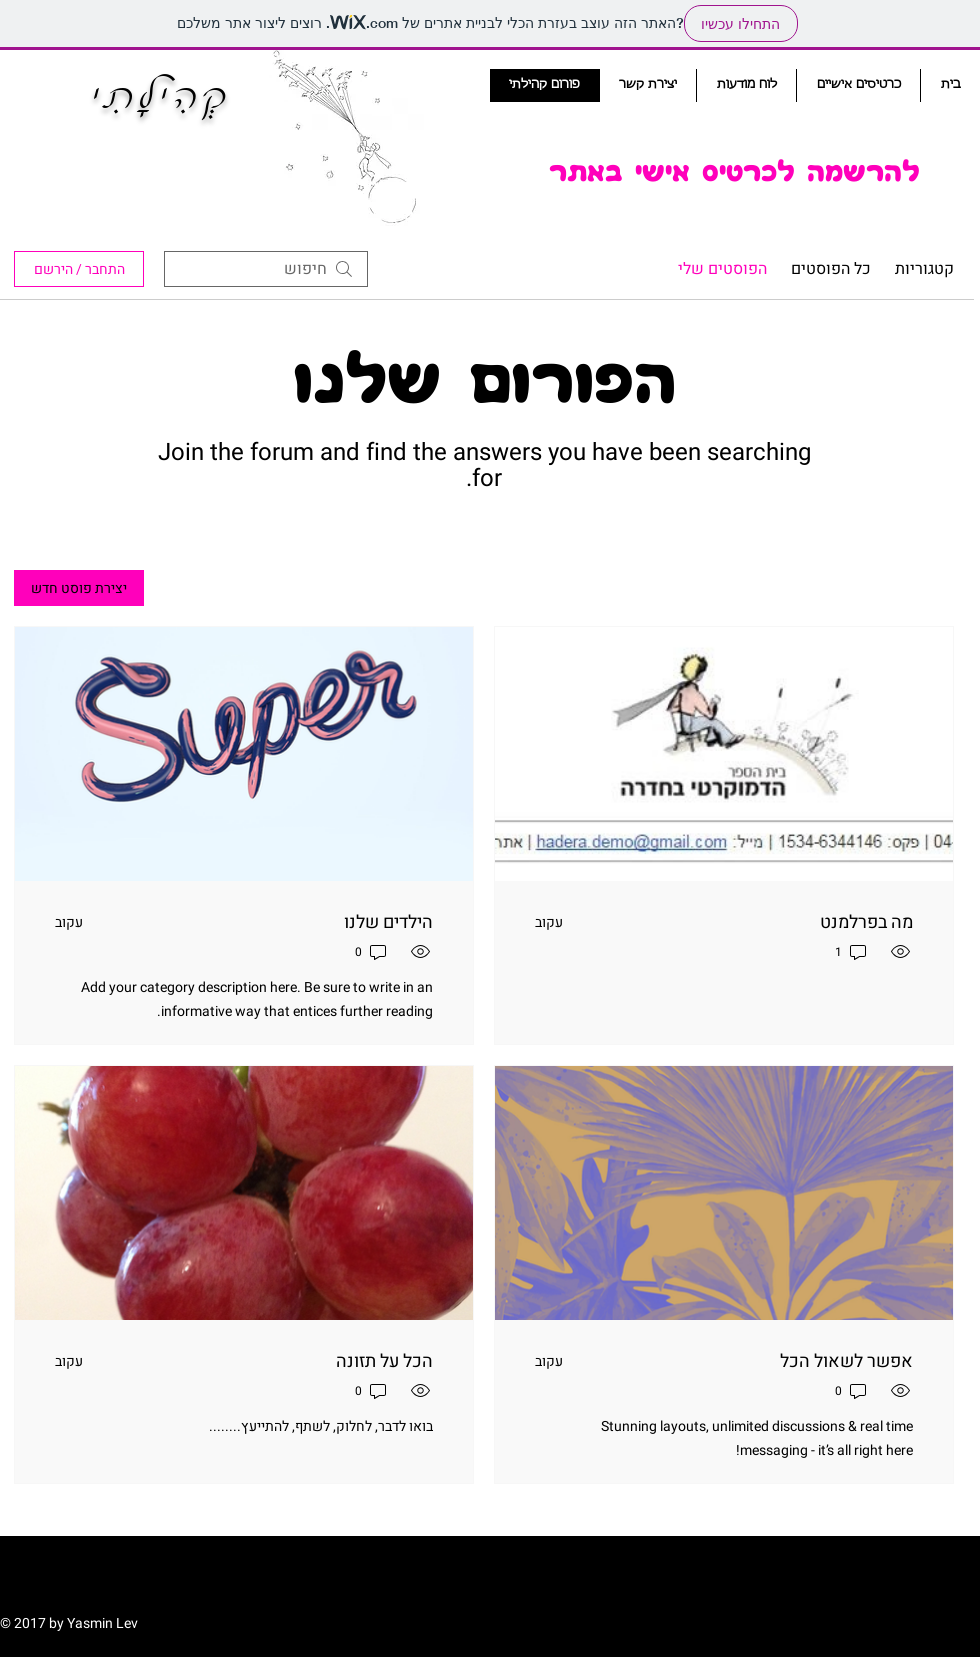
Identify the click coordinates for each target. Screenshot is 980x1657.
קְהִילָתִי (161, 98)
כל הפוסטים (831, 269)
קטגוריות (924, 269)
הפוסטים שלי (722, 269)
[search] (266, 269)
